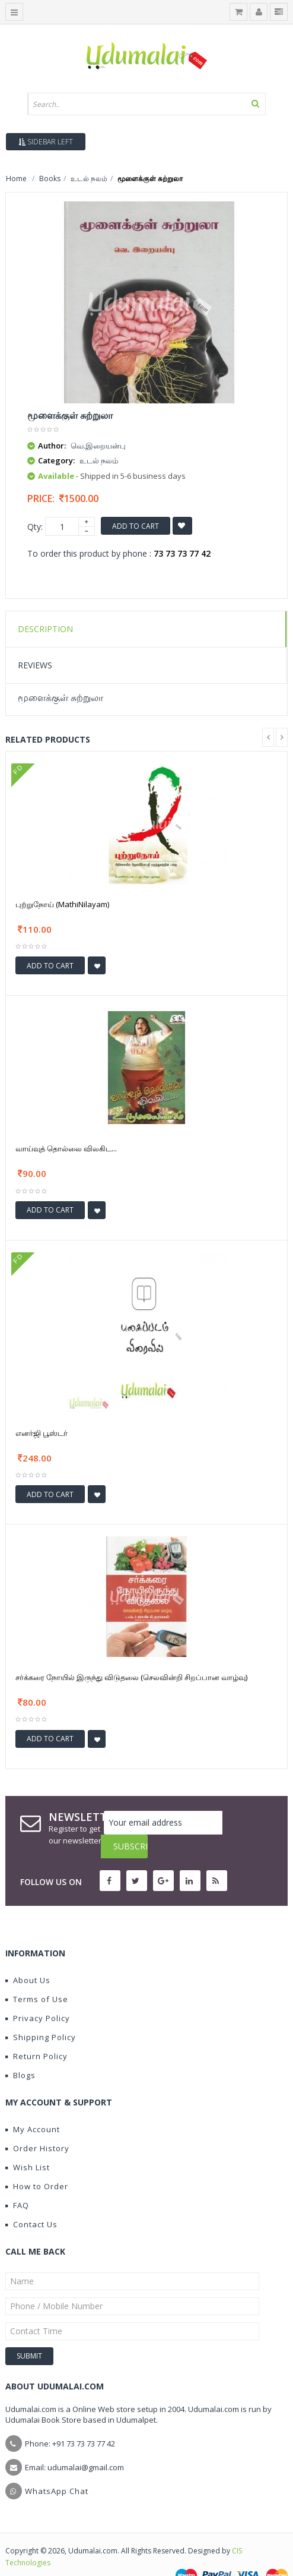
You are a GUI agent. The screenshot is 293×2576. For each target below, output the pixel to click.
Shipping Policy (40, 2013)
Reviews (35, 665)
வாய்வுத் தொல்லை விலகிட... (66, 1148)
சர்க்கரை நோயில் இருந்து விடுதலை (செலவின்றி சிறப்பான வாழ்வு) (131, 1677)
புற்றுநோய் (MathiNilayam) (62, 904)
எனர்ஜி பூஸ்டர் (41, 1433)
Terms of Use (36, 1975)
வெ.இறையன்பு (98, 445)
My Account (32, 2105)
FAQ (17, 2181)
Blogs (20, 2051)
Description (45, 628)
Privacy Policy (37, 1994)
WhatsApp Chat (56, 2467)
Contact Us (31, 2200)
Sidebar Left (45, 142)
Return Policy (36, 2032)
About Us (27, 1956)
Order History (37, 2124)
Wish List (27, 2143)
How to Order (36, 2162)
